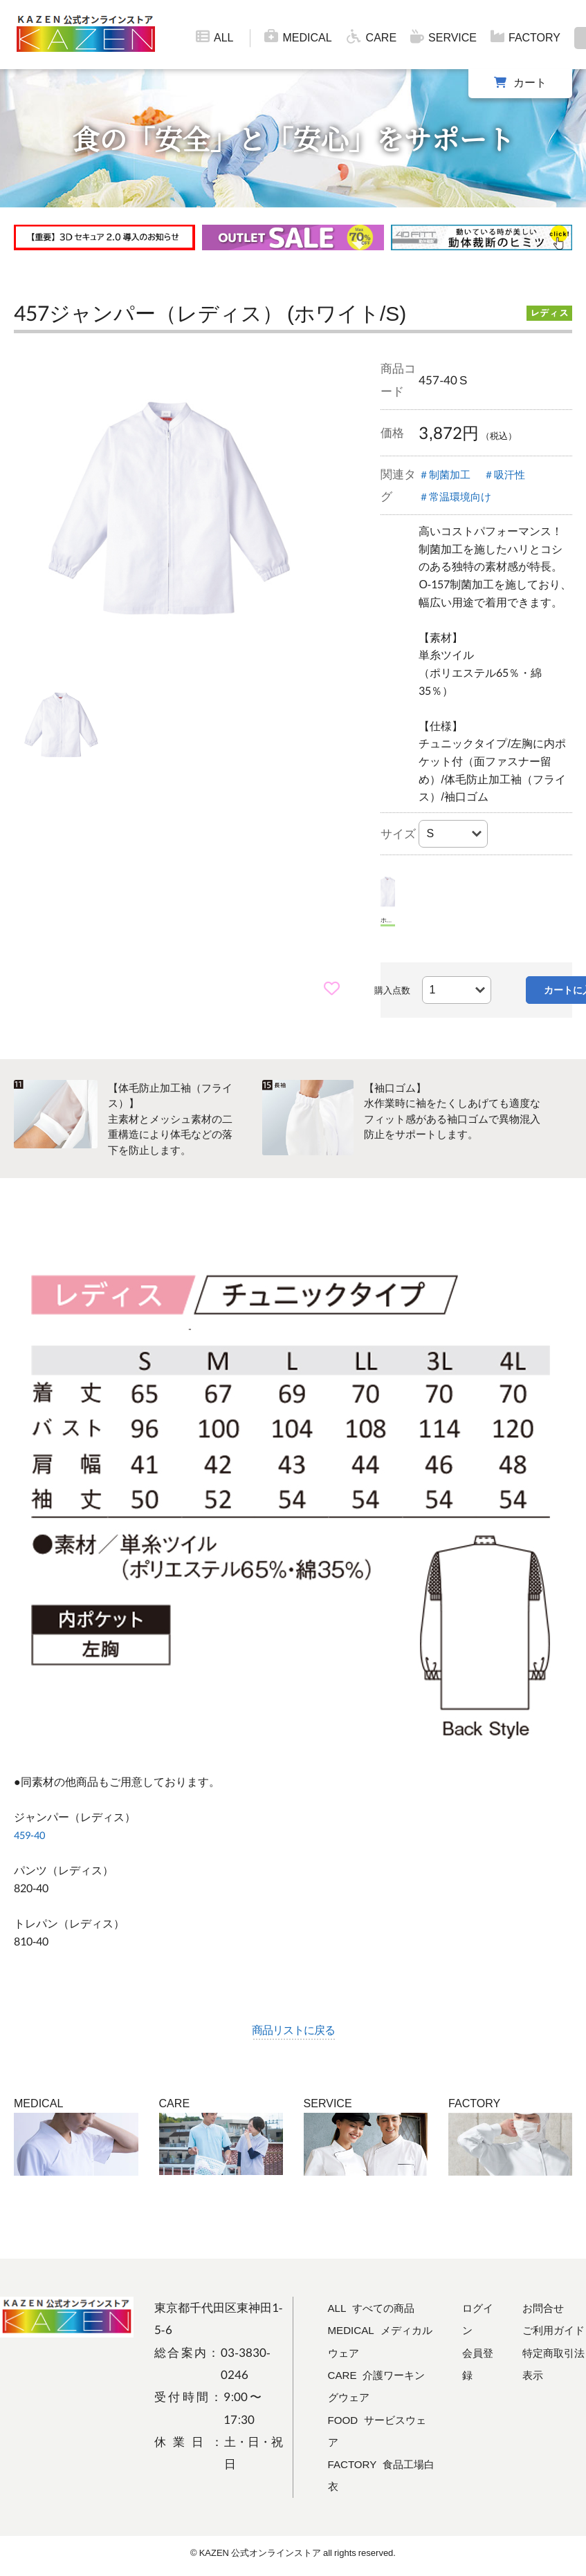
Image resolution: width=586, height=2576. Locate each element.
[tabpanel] (169, 506)
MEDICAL (297, 37)
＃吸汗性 (514, 474)
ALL (214, 37)
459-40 (31, 1834)
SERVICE (443, 37)
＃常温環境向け (460, 496)
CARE (371, 37)
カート (530, 81)
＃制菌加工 (448, 474)
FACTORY (525, 37)
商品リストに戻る (293, 2029)
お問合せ (545, 2309)
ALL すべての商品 (376, 2309)
